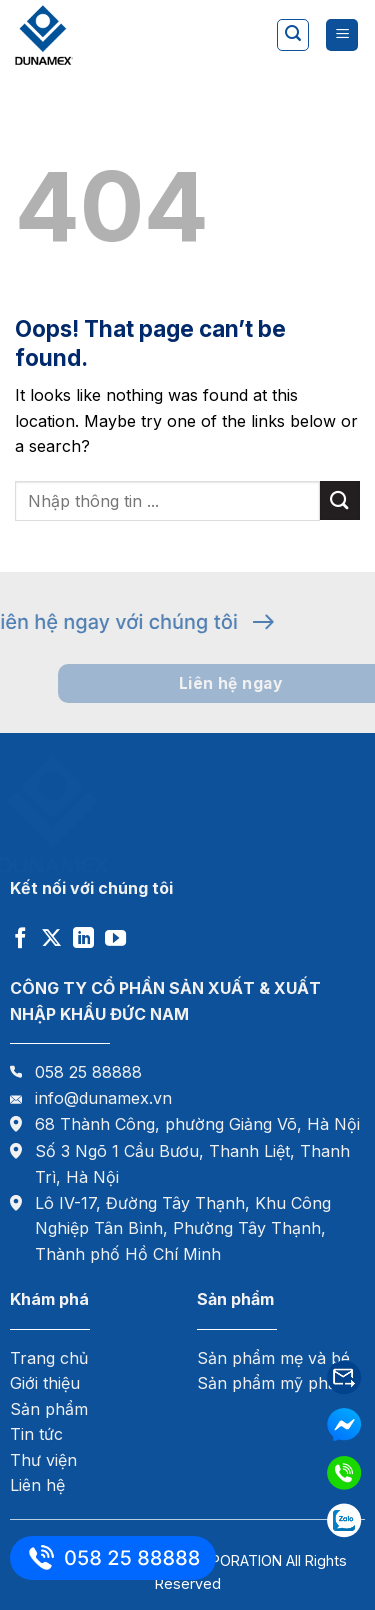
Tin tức (36, 1434)
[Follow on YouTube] (115, 939)
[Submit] (340, 500)
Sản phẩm (49, 1409)
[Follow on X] (51, 939)
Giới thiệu (45, 1383)
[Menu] (342, 35)
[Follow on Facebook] (20, 939)
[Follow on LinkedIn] (83, 939)
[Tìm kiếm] (293, 35)
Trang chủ (49, 1358)
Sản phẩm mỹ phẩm (274, 1383)
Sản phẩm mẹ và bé (273, 1358)
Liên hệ (37, 1485)
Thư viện (43, 1460)
